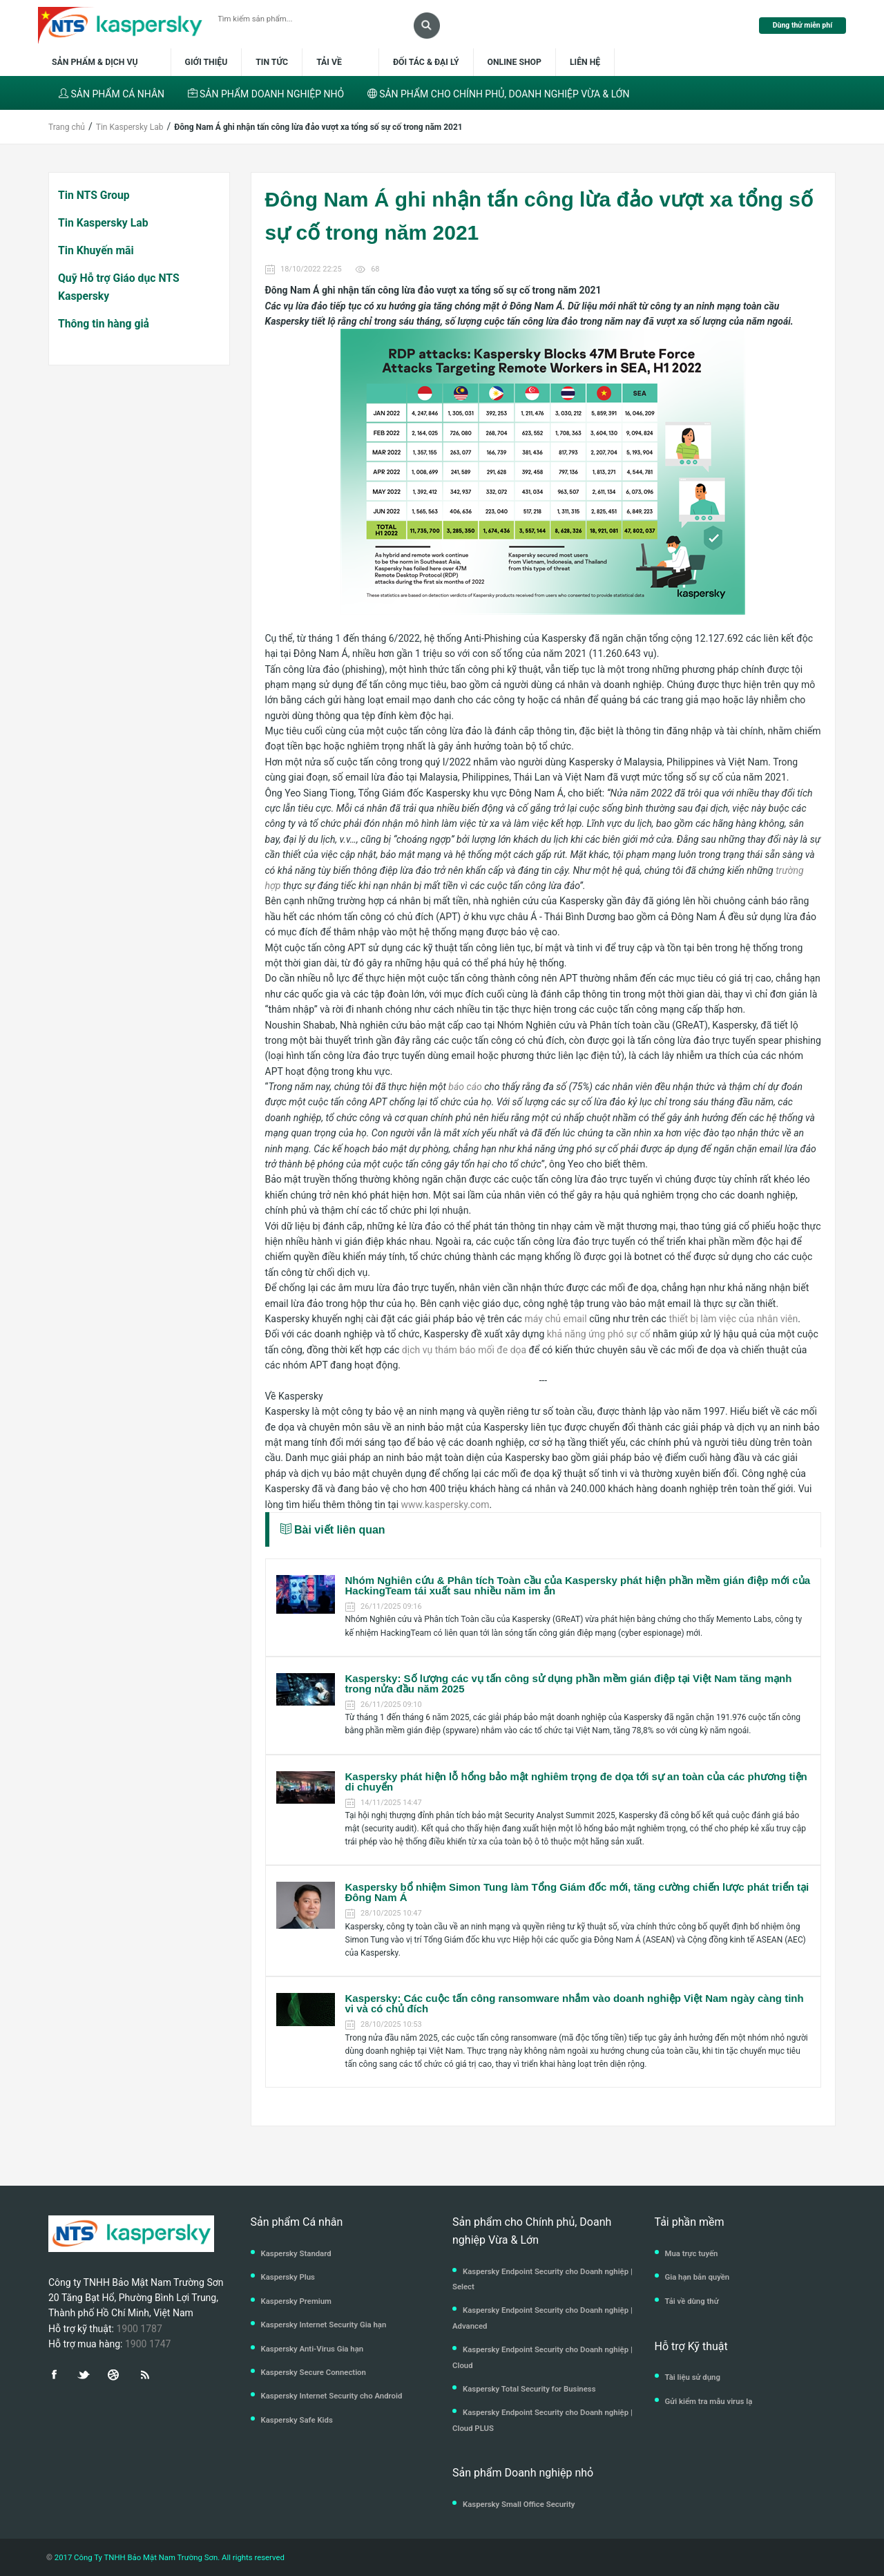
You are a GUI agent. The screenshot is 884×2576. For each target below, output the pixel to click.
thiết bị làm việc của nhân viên (733, 1318)
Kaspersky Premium (296, 2301)
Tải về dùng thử (692, 2301)
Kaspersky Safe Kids (297, 2420)
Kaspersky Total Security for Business (529, 2389)
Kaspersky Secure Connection (313, 2372)
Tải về (330, 62)
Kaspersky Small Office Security (519, 2504)
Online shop (514, 62)
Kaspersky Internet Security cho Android (332, 2396)
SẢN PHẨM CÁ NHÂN (111, 93)
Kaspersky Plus (288, 2277)
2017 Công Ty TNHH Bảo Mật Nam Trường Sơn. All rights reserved (168, 2557)
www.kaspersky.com (445, 1504)
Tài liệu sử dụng (692, 2377)
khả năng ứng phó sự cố (599, 1333)
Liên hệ (585, 62)
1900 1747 (148, 2343)
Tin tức (272, 62)
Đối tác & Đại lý (426, 62)
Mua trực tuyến (691, 2253)
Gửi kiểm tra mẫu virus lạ (709, 2401)
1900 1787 (139, 2328)
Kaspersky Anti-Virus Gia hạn (312, 2349)
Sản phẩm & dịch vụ (103, 62)
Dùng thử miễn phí (802, 25)
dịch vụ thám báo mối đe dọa (464, 1349)
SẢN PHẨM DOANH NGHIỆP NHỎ (266, 93)
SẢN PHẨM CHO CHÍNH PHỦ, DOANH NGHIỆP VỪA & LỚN (498, 93)
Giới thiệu (206, 62)
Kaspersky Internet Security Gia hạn (324, 2324)
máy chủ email (555, 1318)
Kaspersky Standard (296, 2253)
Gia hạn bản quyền (697, 2277)
